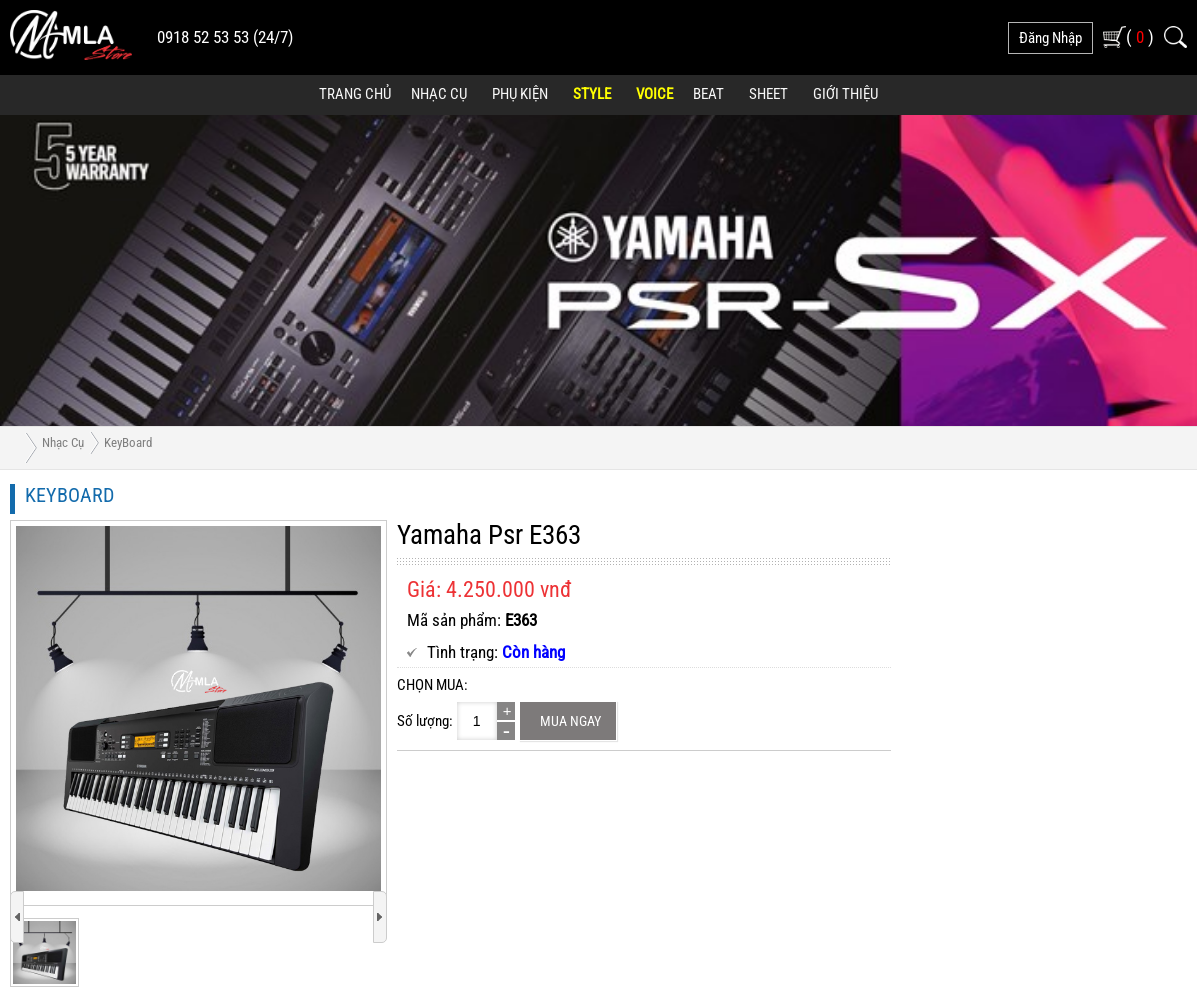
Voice (654, 94)
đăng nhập (1050, 38)
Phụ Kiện (520, 94)
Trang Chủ (355, 94)
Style (592, 94)
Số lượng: (425, 721)
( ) (1140, 36)
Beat (708, 94)
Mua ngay (570, 721)
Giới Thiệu (845, 94)
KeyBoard (128, 442)
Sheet (768, 94)
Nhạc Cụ (439, 94)
